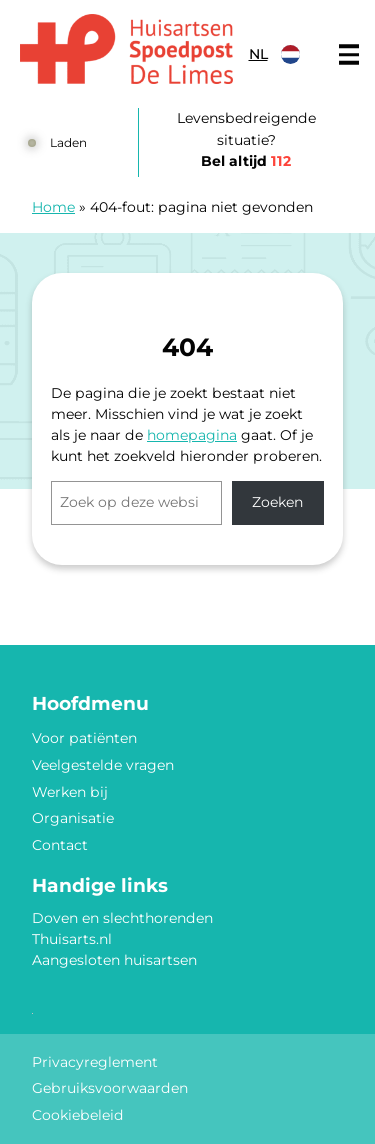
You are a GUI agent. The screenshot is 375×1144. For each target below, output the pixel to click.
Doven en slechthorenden (122, 918)
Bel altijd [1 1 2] (246, 161)
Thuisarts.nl (72, 939)
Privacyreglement (95, 1062)
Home (53, 207)
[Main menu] (349, 55)
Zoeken (277, 502)
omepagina (196, 435)
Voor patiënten (84, 738)
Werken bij (70, 792)
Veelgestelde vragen (103, 765)
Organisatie (73, 818)
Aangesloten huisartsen (114, 960)
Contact (60, 845)
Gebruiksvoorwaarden (110, 1088)
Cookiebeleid (78, 1115)
